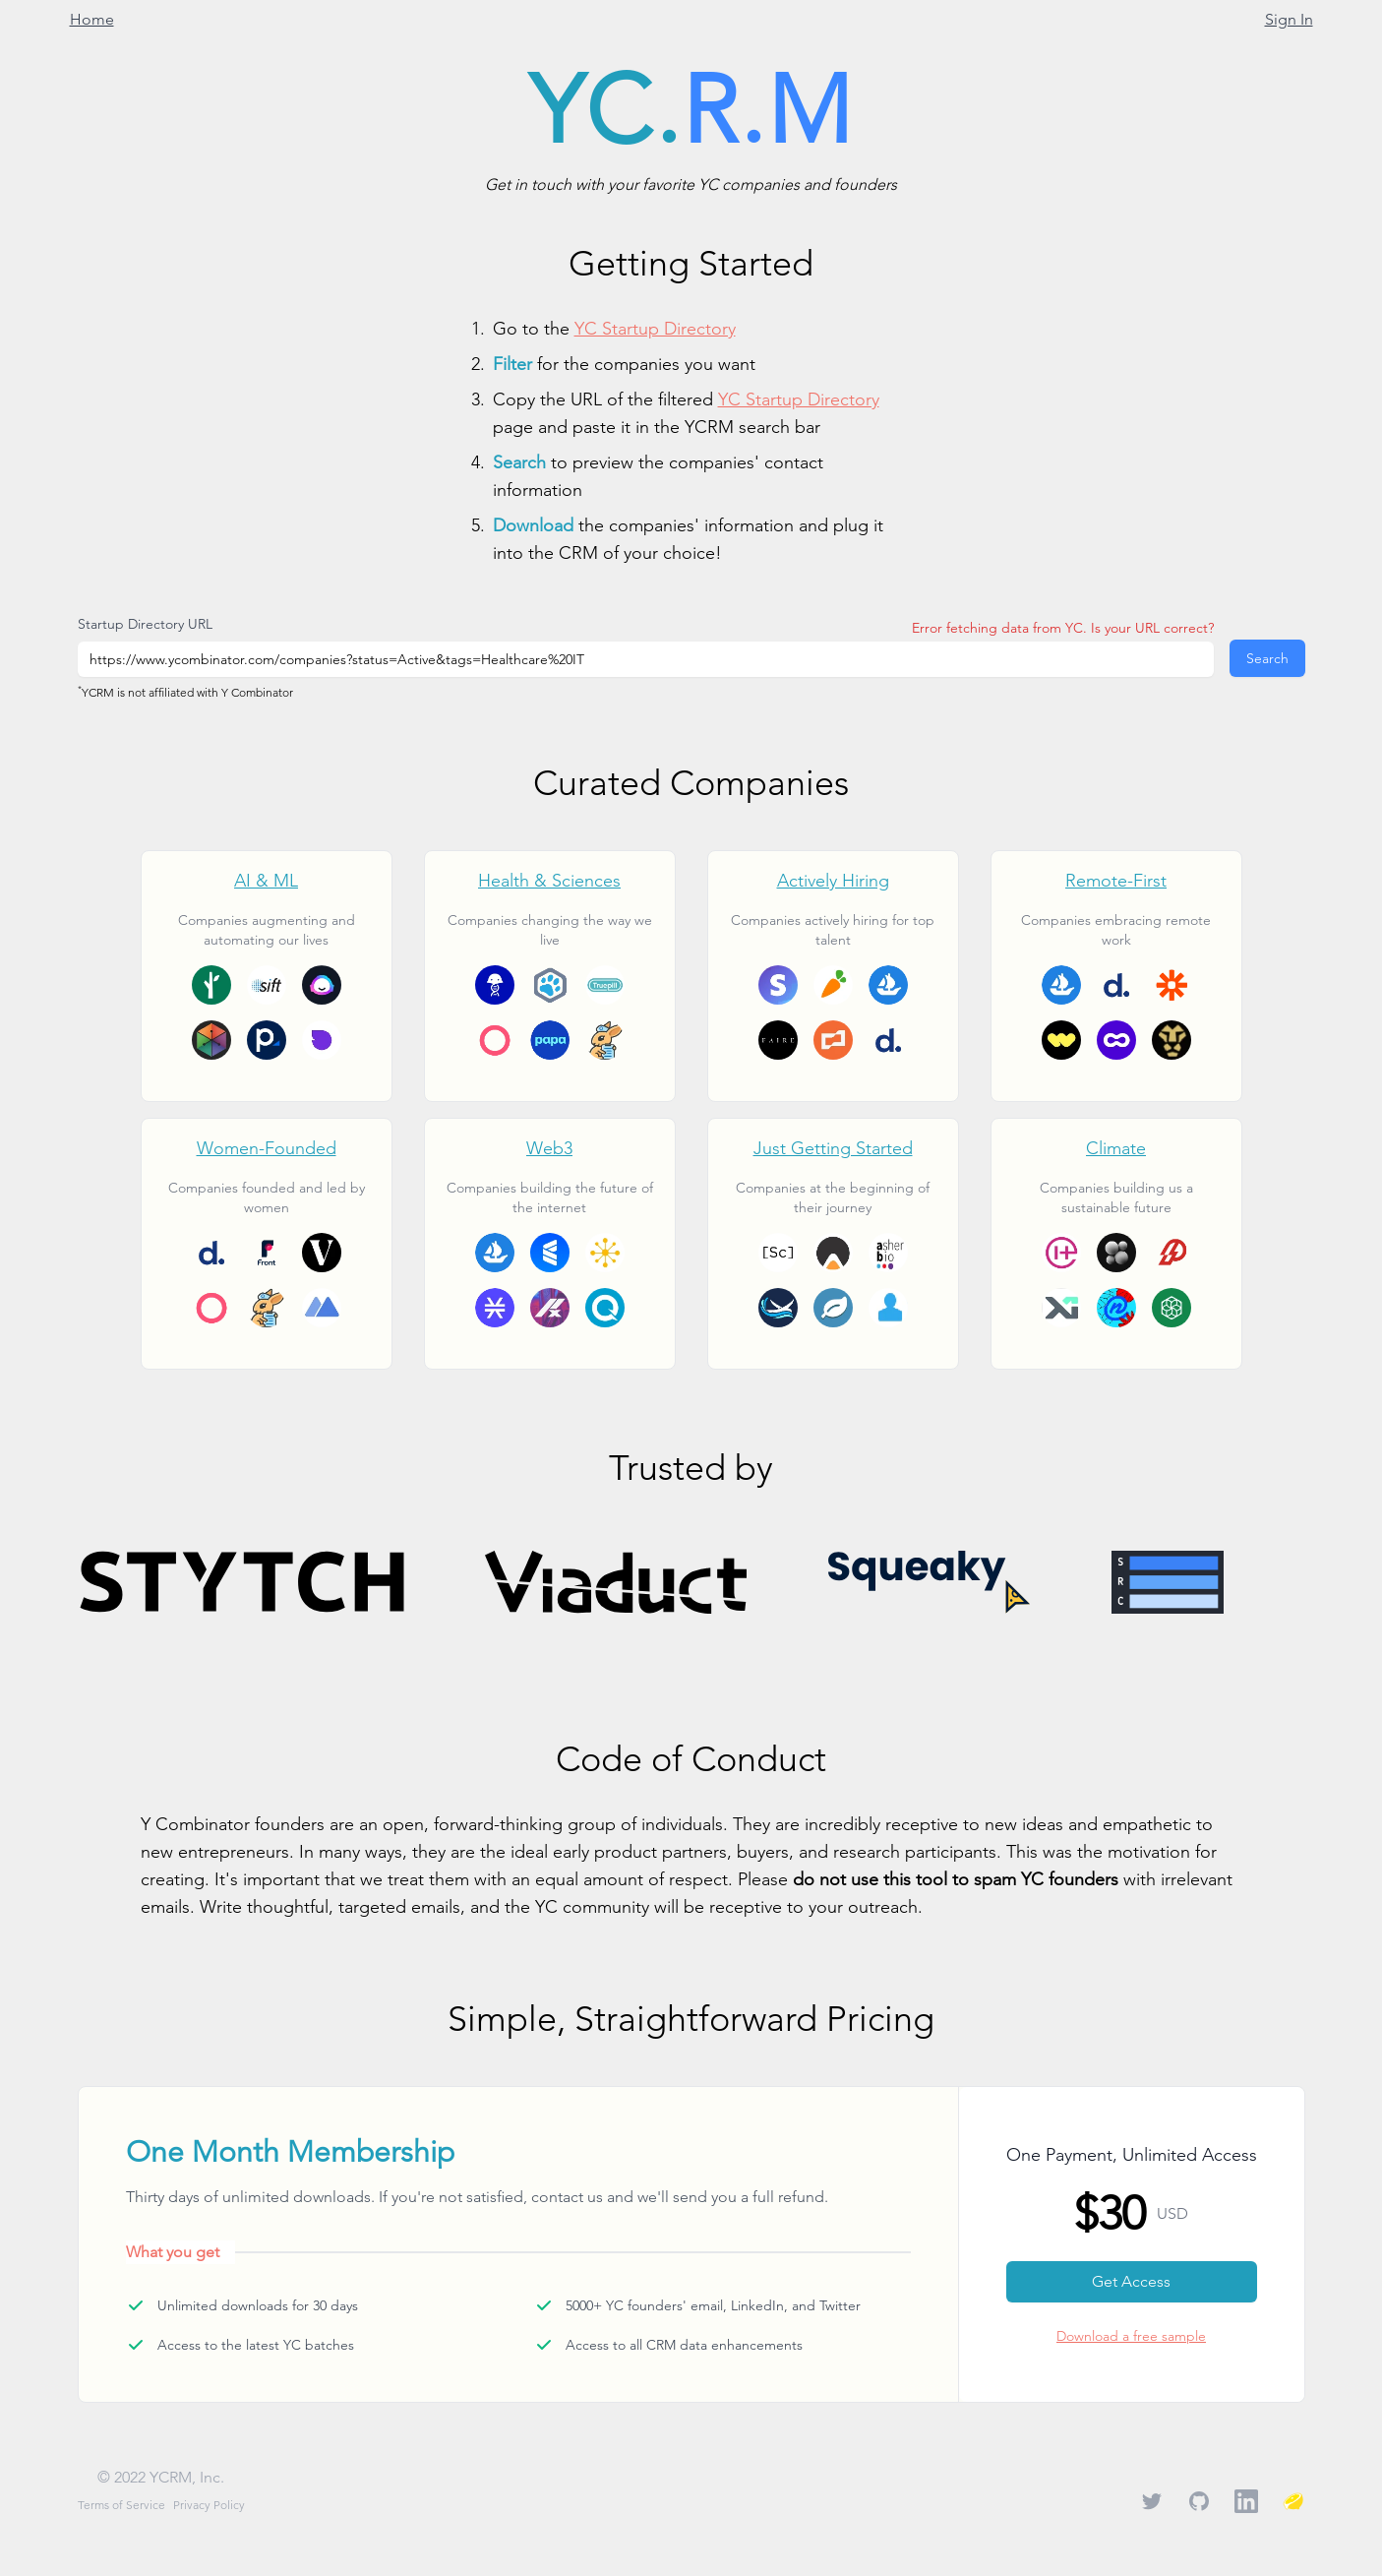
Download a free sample (1131, 2336)
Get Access (1131, 2281)
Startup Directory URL (145, 624)
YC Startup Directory (655, 328)
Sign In (1289, 19)
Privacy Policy (209, 2504)
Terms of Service (121, 2504)
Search (1267, 658)
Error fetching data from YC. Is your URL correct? (1063, 628)
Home (92, 19)
